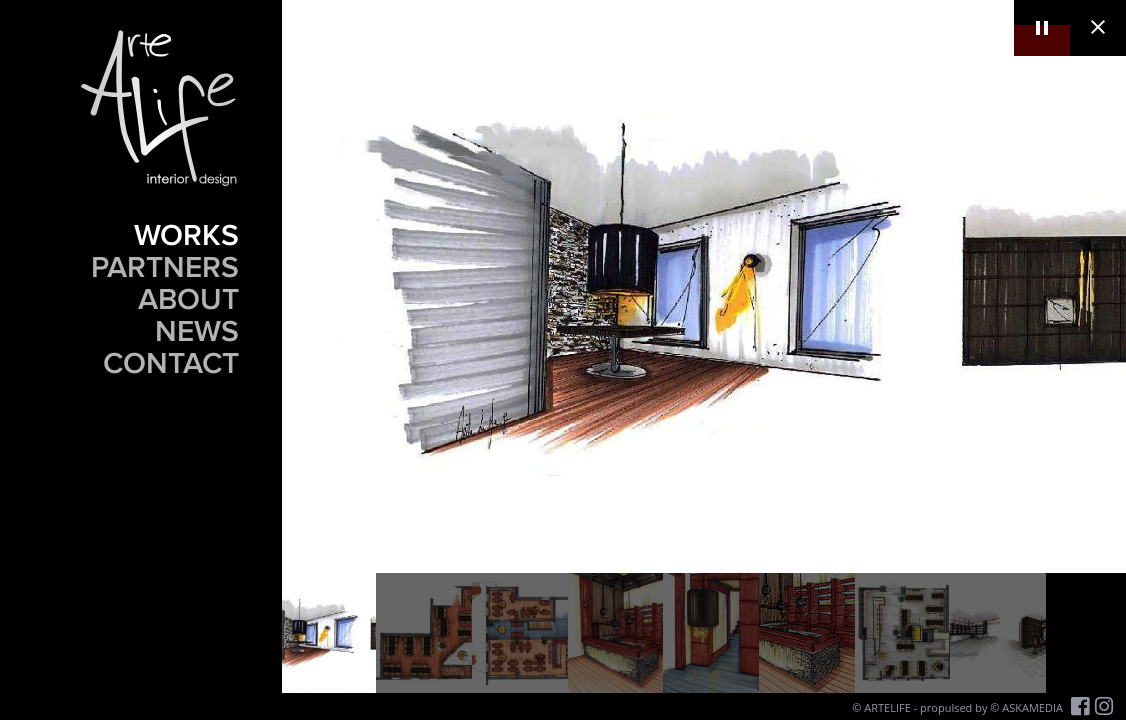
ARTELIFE (887, 707)
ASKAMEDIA (1032, 707)
